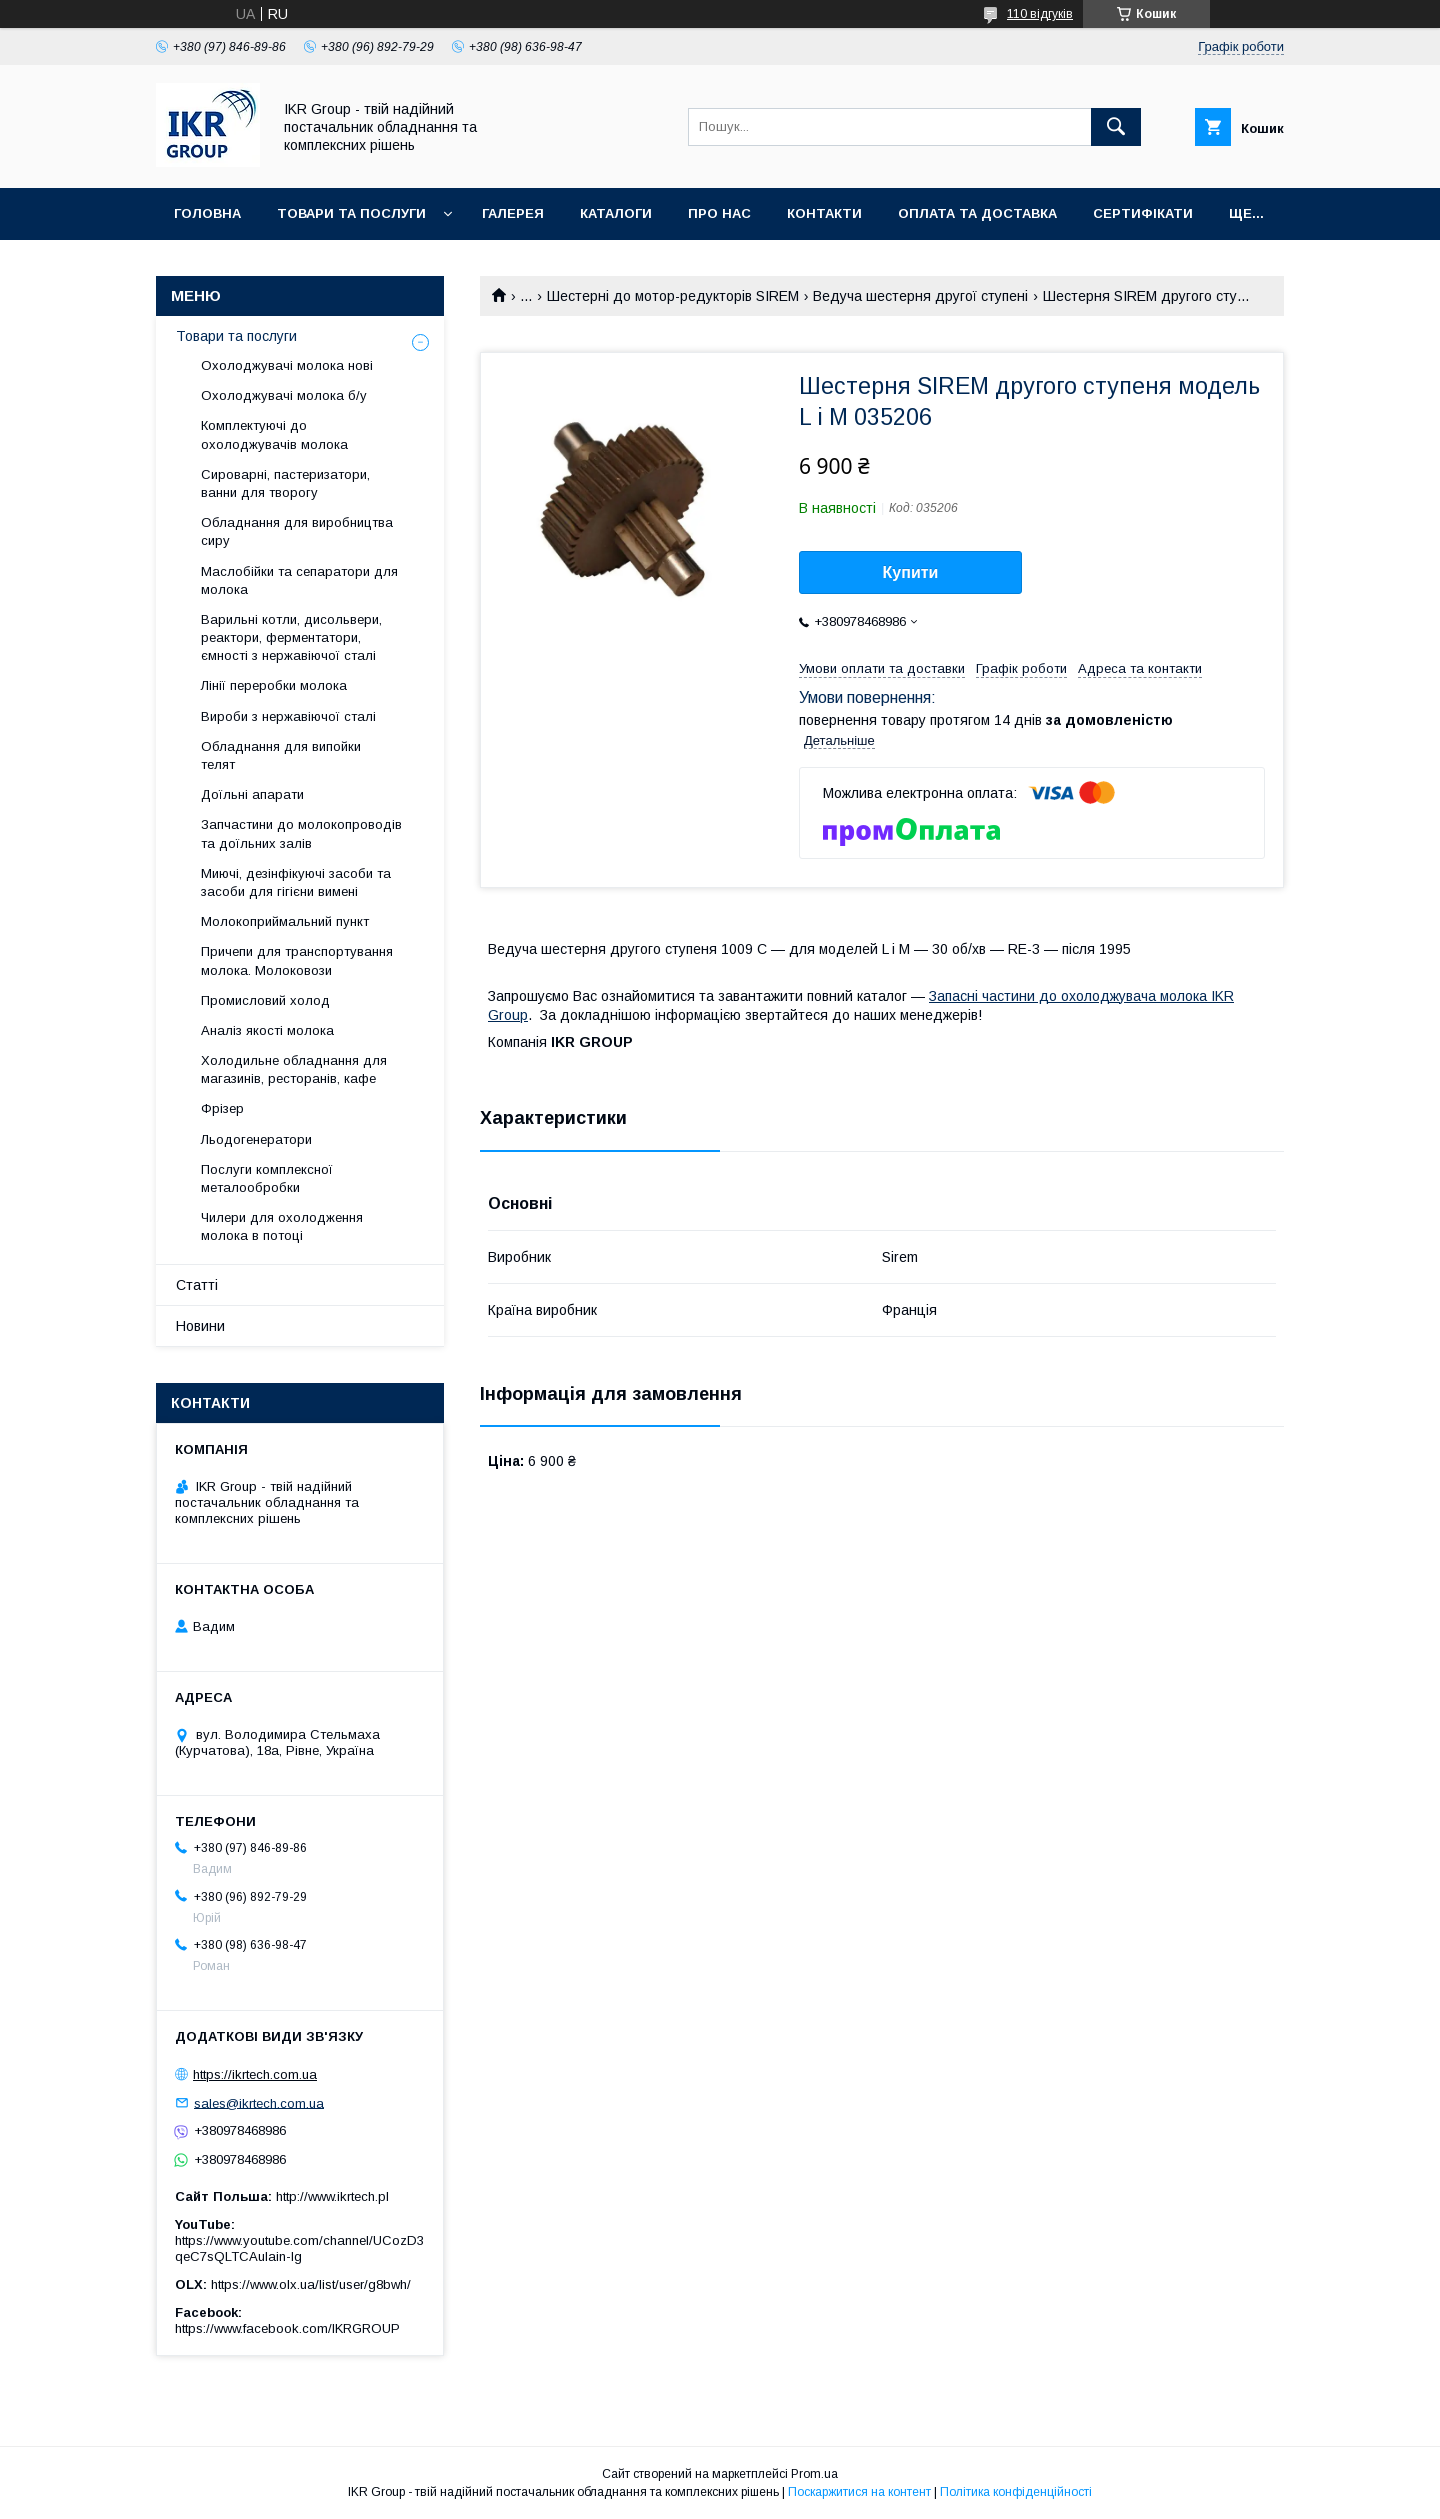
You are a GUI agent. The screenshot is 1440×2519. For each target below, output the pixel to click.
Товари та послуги (351, 213)
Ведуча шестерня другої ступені (920, 296)
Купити (911, 572)
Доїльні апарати (252, 794)
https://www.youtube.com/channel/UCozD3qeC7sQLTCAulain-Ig (299, 2248)
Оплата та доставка (977, 213)
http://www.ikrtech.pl (332, 2196)
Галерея (513, 213)
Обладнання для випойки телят (281, 755)
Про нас (719, 213)
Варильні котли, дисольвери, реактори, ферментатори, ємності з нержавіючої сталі (291, 637)
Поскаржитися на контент (859, 2492)
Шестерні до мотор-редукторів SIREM (673, 296)
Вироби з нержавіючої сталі (288, 716)
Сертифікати (1143, 213)
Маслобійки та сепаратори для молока (299, 580)
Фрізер (222, 1108)
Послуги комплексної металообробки (267, 1178)
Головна (207, 213)
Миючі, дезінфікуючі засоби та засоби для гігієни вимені (296, 882)
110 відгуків (1040, 14)
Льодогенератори (256, 1139)
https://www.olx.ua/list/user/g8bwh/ (311, 2284)
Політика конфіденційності (1016, 2492)
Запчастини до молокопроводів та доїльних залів (301, 833)
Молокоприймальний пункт (285, 921)
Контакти (824, 213)
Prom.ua (814, 2474)
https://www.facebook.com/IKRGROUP (287, 2328)
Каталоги (616, 213)
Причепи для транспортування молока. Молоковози (297, 960)
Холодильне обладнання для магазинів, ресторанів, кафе (294, 1069)
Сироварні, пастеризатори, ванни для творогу (285, 483)
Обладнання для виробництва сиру (297, 531)
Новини (200, 1326)
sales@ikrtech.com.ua (259, 2102)
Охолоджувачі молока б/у (284, 395)
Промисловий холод (265, 1000)
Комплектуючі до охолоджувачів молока (274, 434)
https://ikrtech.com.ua (255, 2074)
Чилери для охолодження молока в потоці (282, 1226)
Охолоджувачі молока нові (287, 365)
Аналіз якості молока (267, 1030)
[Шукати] (1116, 127)
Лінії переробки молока (274, 685)
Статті (197, 1285)
